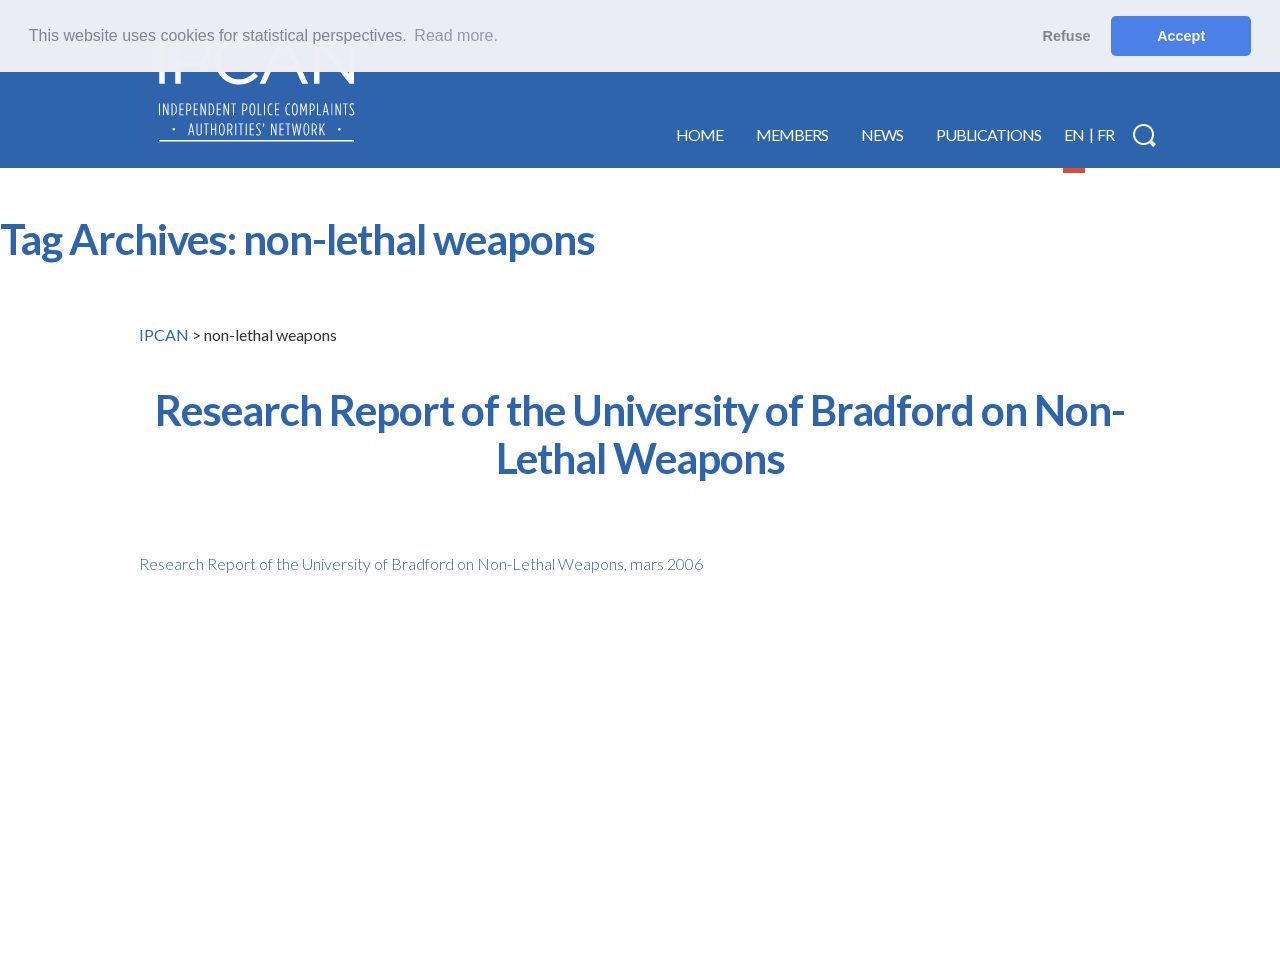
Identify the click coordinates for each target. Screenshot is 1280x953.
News (882, 134)
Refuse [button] (1067, 36)
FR (1105, 134)
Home (699, 134)
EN (1074, 134)
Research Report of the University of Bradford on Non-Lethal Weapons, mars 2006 (421, 563)
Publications (988, 134)
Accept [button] (1181, 36)
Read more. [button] (456, 35)
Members (792, 134)
